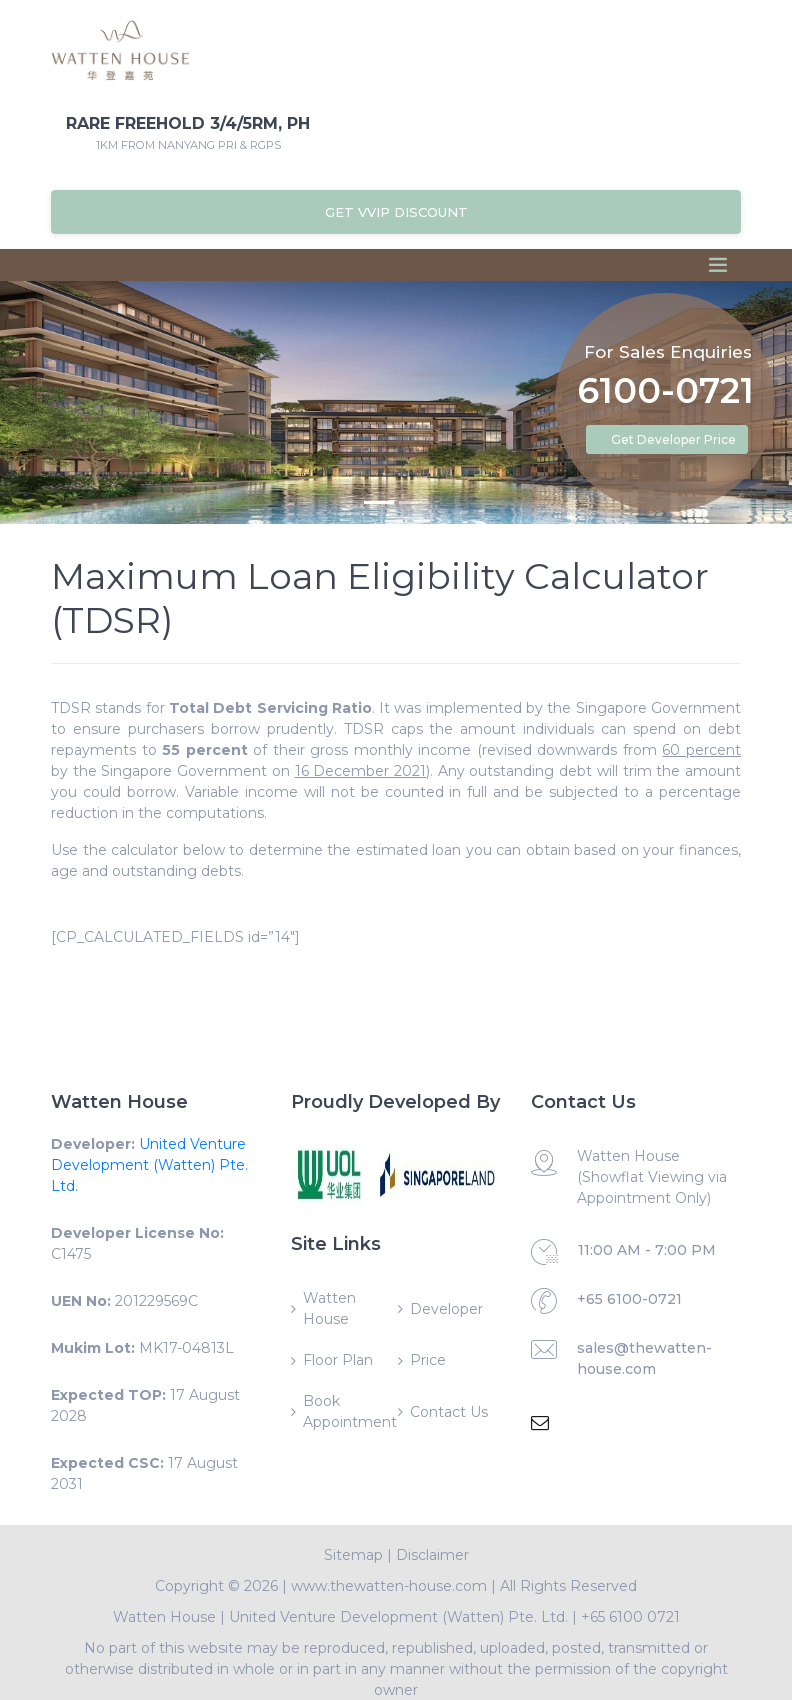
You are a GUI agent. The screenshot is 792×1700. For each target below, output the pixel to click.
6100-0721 (665, 392)
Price (428, 1360)
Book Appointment (348, 1411)
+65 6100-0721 (629, 1299)
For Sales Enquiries (668, 351)
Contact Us (449, 1412)
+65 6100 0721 (630, 1617)
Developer (446, 1309)
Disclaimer (432, 1555)
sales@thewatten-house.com (644, 1358)
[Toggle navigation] (718, 265)
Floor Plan (338, 1360)
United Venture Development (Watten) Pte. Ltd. (149, 1165)
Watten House (329, 1308)
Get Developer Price (673, 439)
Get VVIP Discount (396, 212)
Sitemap (353, 1555)
